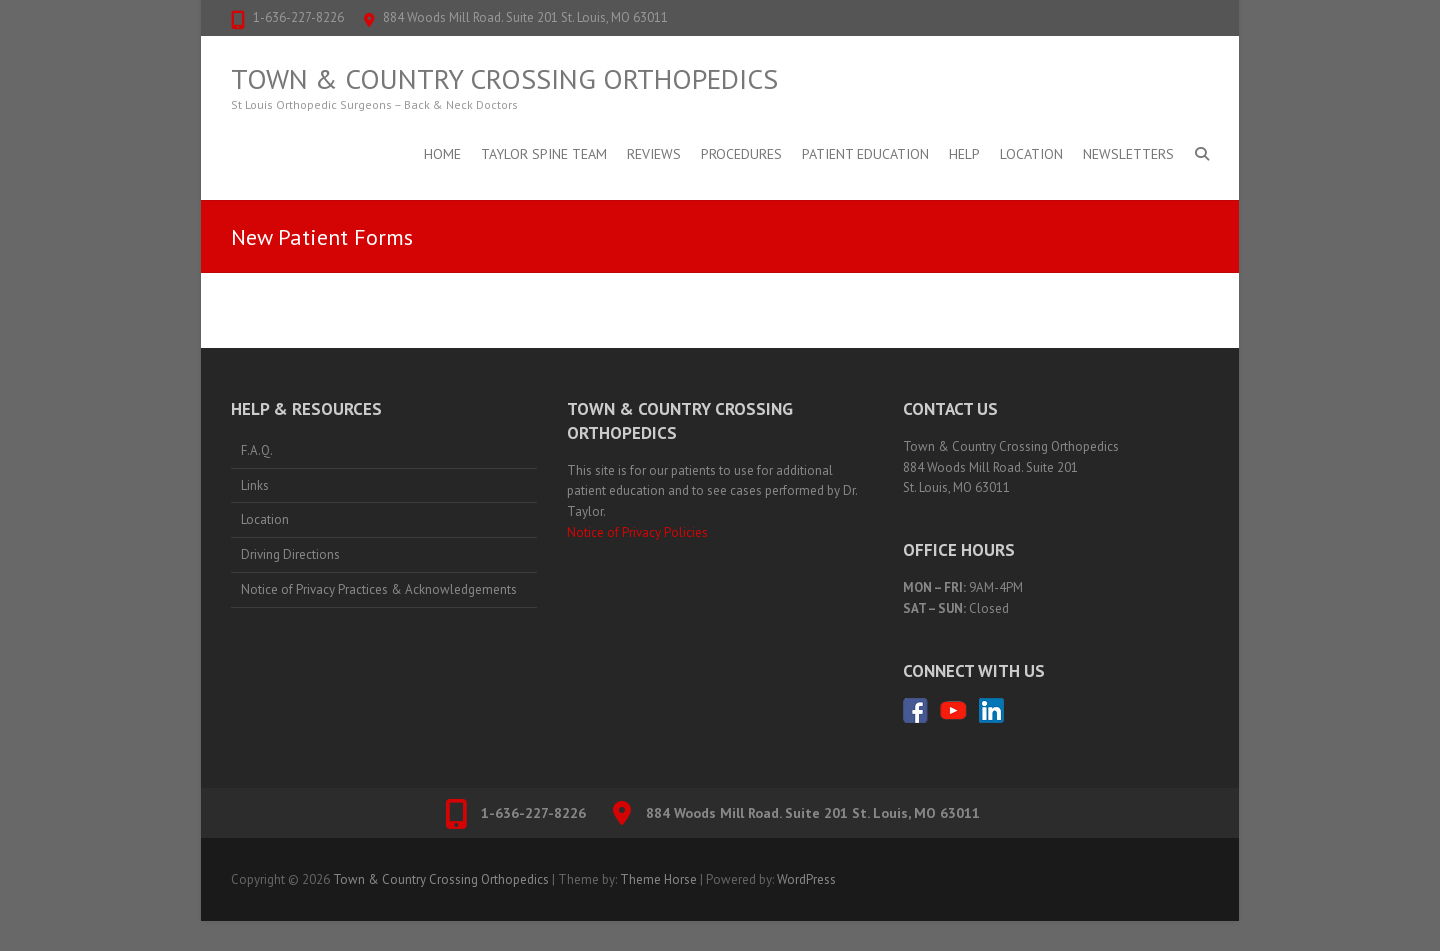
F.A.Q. (257, 450)
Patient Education (865, 154)
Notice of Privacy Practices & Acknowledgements (379, 589)
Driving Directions (290, 554)
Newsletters (1128, 154)
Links (255, 485)
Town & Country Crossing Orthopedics (504, 79)
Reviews (654, 154)
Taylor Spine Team (544, 154)
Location (1031, 154)
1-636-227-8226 (298, 17)
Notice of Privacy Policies (637, 532)
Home (442, 154)
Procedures (741, 154)
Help (964, 154)
